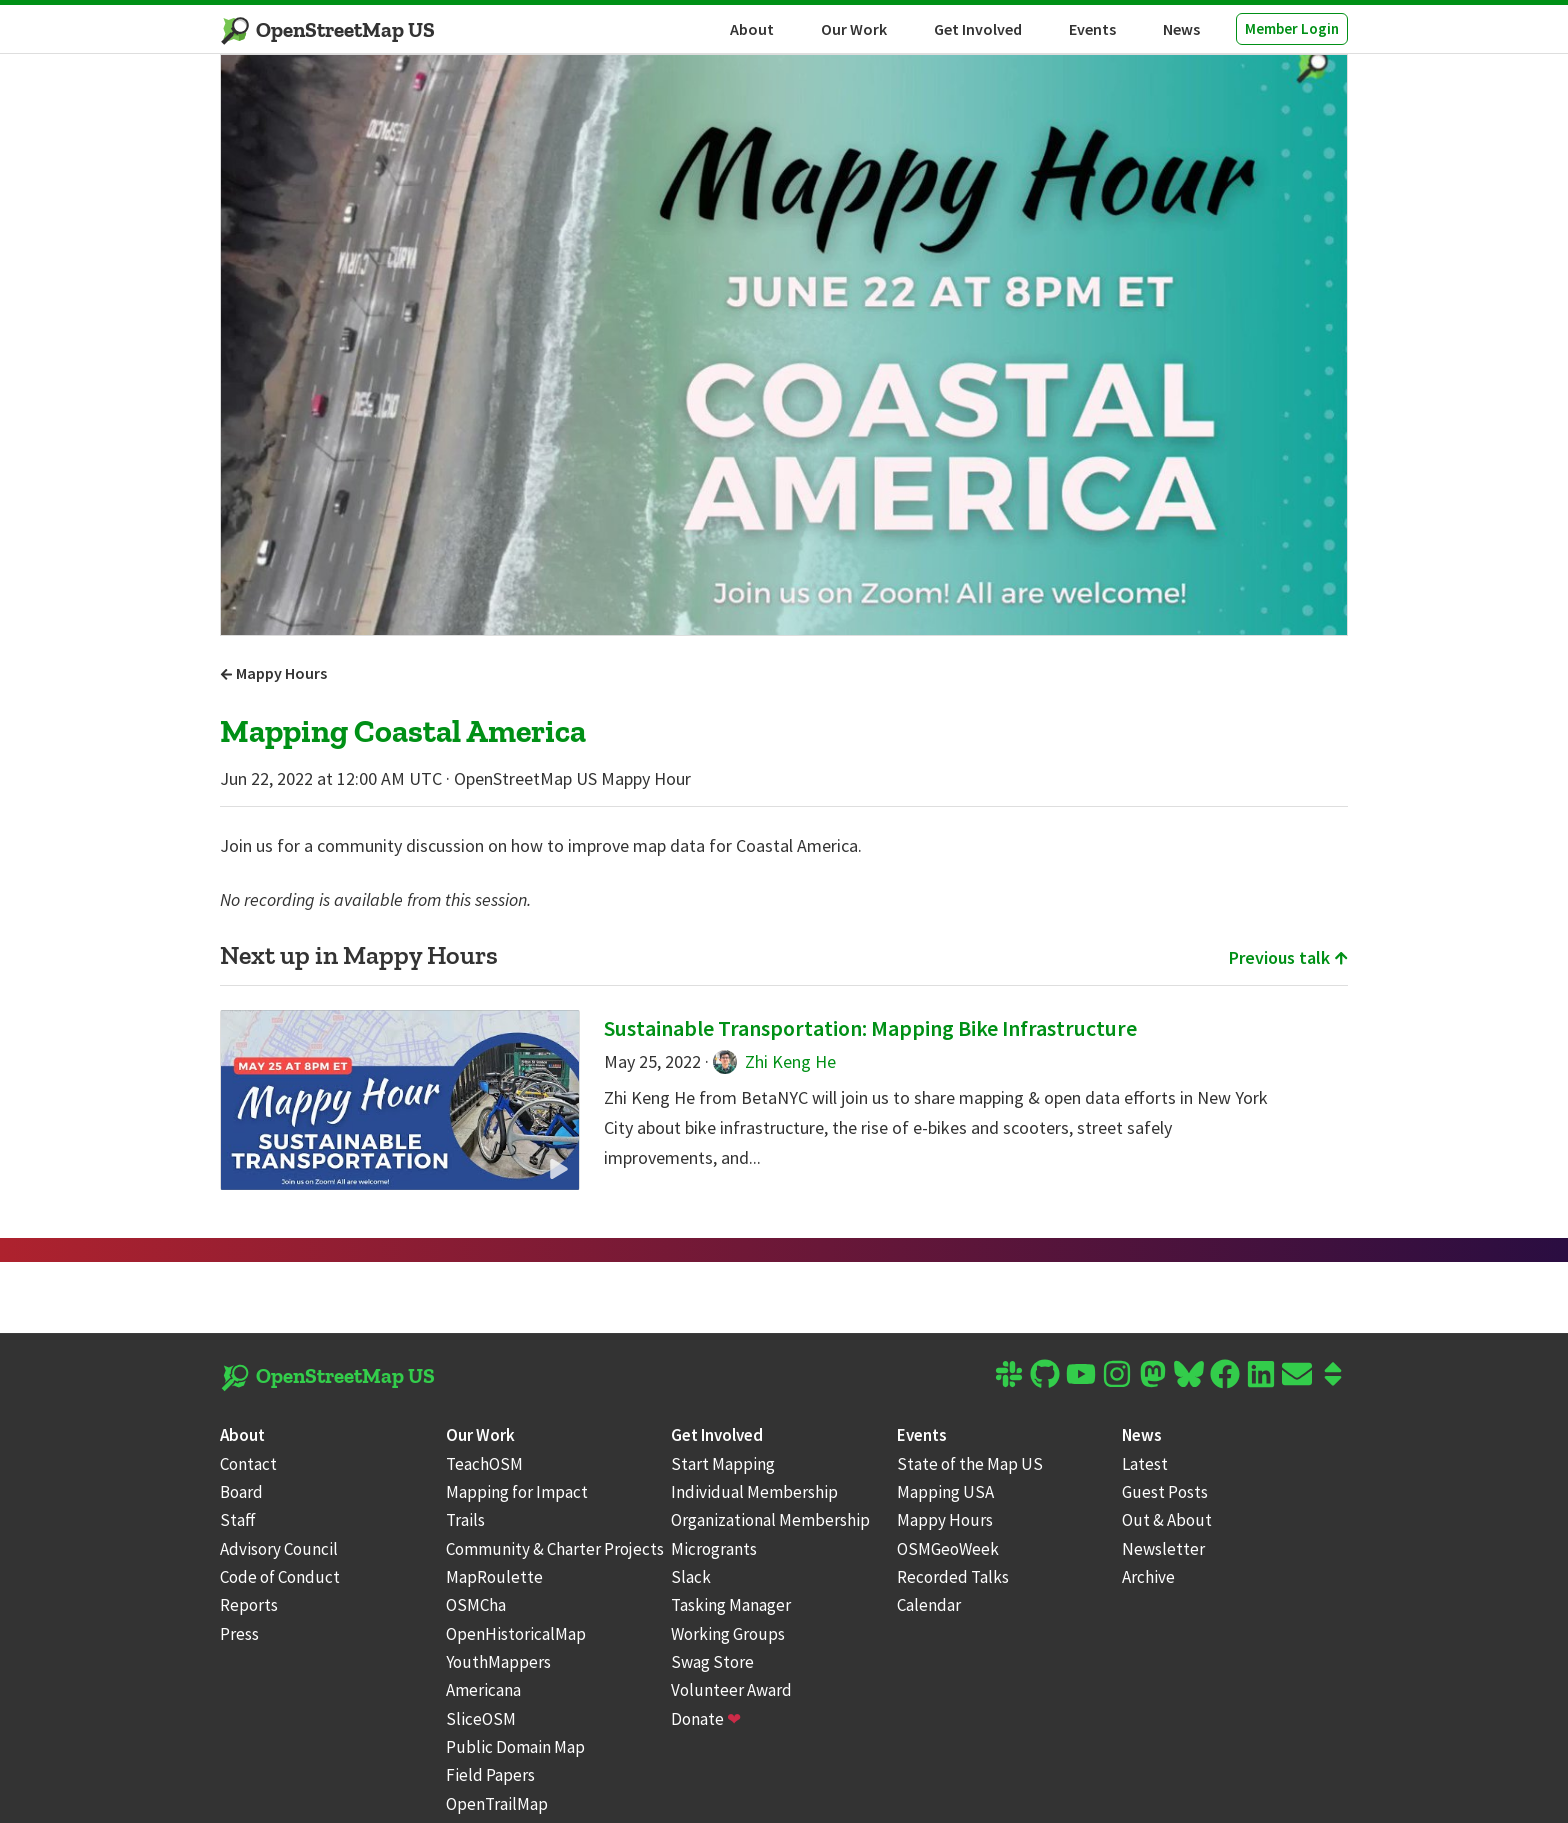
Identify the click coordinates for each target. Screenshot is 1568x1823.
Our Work (854, 29)
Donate (706, 1719)
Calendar (929, 1605)
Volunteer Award (731, 1690)
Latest (1145, 1464)
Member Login (1292, 28)
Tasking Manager (731, 1605)
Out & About (1167, 1520)
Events (1092, 29)
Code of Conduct (280, 1577)
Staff (238, 1520)
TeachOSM (484, 1464)
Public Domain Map (515, 1747)
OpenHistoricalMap (516, 1634)
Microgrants (714, 1549)
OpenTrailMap (497, 1804)
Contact (248, 1464)
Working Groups (728, 1634)
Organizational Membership (770, 1520)
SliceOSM (481, 1719)
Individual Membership (754, 1492)
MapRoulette (494, 1577)
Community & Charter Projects (555, 1549)
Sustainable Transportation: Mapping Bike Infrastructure (870, 1028)
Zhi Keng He (774, 1061)
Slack (691, 1577)
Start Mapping (723, 1464)
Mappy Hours (273, 673)
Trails (465, 1520)
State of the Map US (970, 1464)
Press (239, 1634)
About (752, 29)
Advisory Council (279, 1549)
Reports (249, 1605)
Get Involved (978, 29)
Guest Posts (1165, 1492)
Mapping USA (945, 1492)
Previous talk (1288, 957)
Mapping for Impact (517, 1492)
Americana (483, 1690)
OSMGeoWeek (948, 1549)
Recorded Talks (953, 1577)
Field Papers (490, 1775)
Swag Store (712, 1662)
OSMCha (476, 1605)
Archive (1148, 1577)
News (1181, 29)
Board (241, 1492)
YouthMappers (498, 1662)
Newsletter (1163, 1549)
